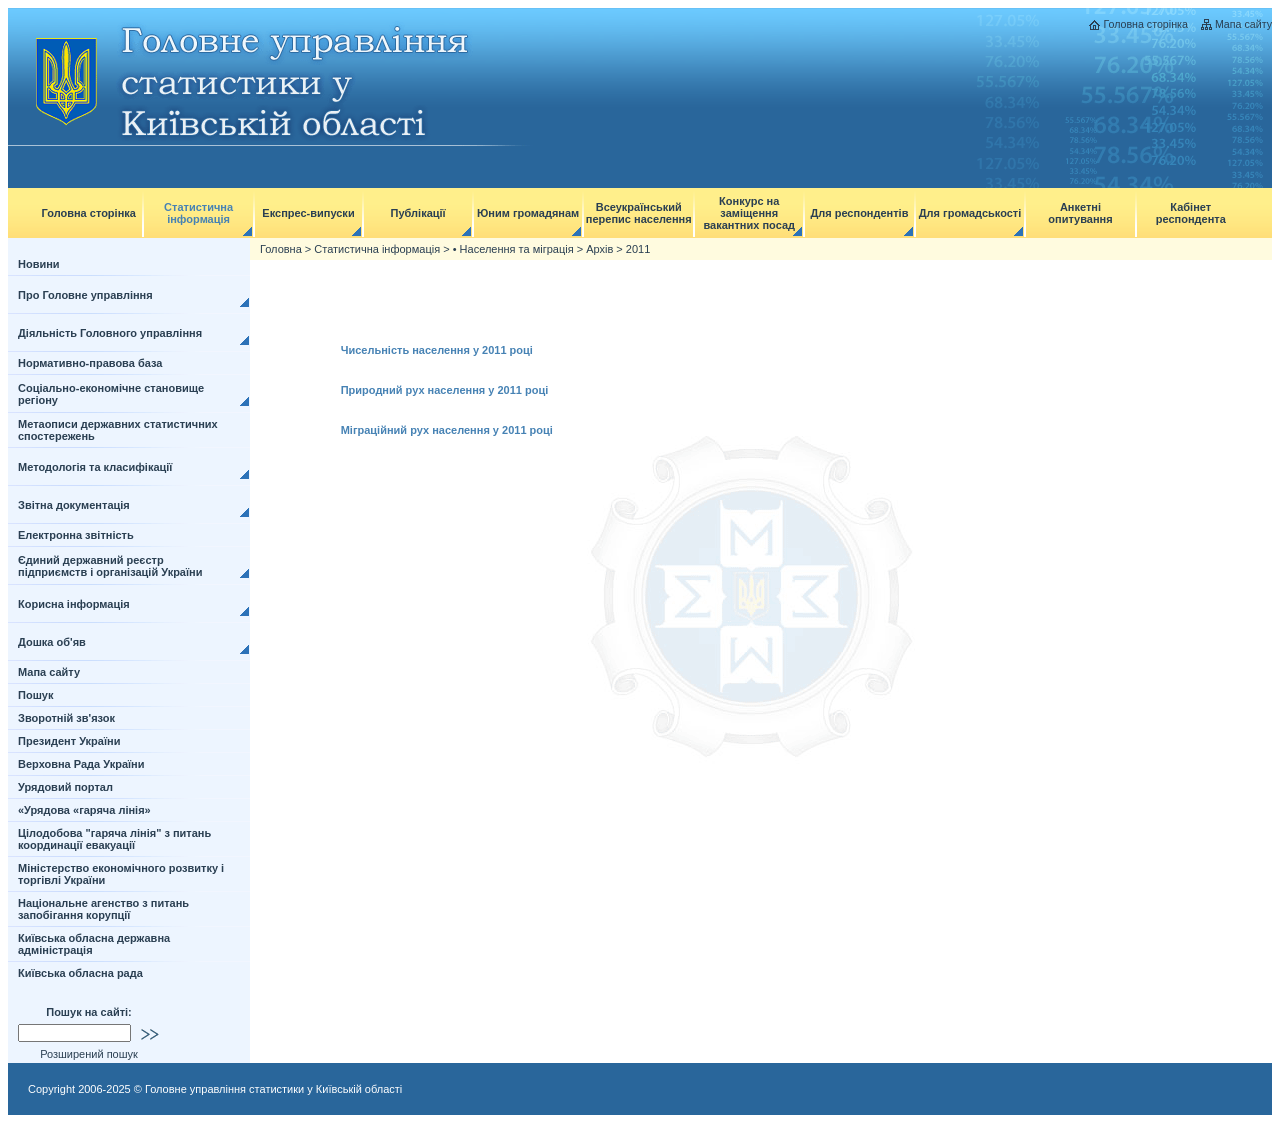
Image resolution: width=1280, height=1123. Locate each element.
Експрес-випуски (308, 213)
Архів (599, 249)
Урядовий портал (65, 787)
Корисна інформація (74, 604)
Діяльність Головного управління (110, 333)
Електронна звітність (76, 535)
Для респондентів (859, 213)
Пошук (35, 695)
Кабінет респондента (1191, 213)
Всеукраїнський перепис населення (639, 213)
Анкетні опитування (1080, 213)
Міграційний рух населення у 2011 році (447, 430)
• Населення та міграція (513, 249)
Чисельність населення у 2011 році (437, 350)
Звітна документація (74, 505)
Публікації (418, 213)
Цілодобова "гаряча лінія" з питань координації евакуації (114, 839)
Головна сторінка (1145, 24)
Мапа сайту (1243, 24)
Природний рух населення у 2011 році (445, 390)
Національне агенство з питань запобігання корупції (103, 909)
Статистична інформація (198, 213)
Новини (39, 264)
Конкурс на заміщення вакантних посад (749, 213)
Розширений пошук (89, 1054)
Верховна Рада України (81, 764)
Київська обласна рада (80, 973)
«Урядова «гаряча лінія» (84, 810)
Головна (281, 249)
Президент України (69, 741)
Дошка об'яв (52, 642)
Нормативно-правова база (90, 363)
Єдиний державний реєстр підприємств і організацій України (110, 566)
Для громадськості (970, 213)
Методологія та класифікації (95, 467)
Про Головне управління (85, 295)
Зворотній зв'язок (66, 718)
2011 (638, 249)
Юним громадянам (528, 213)
